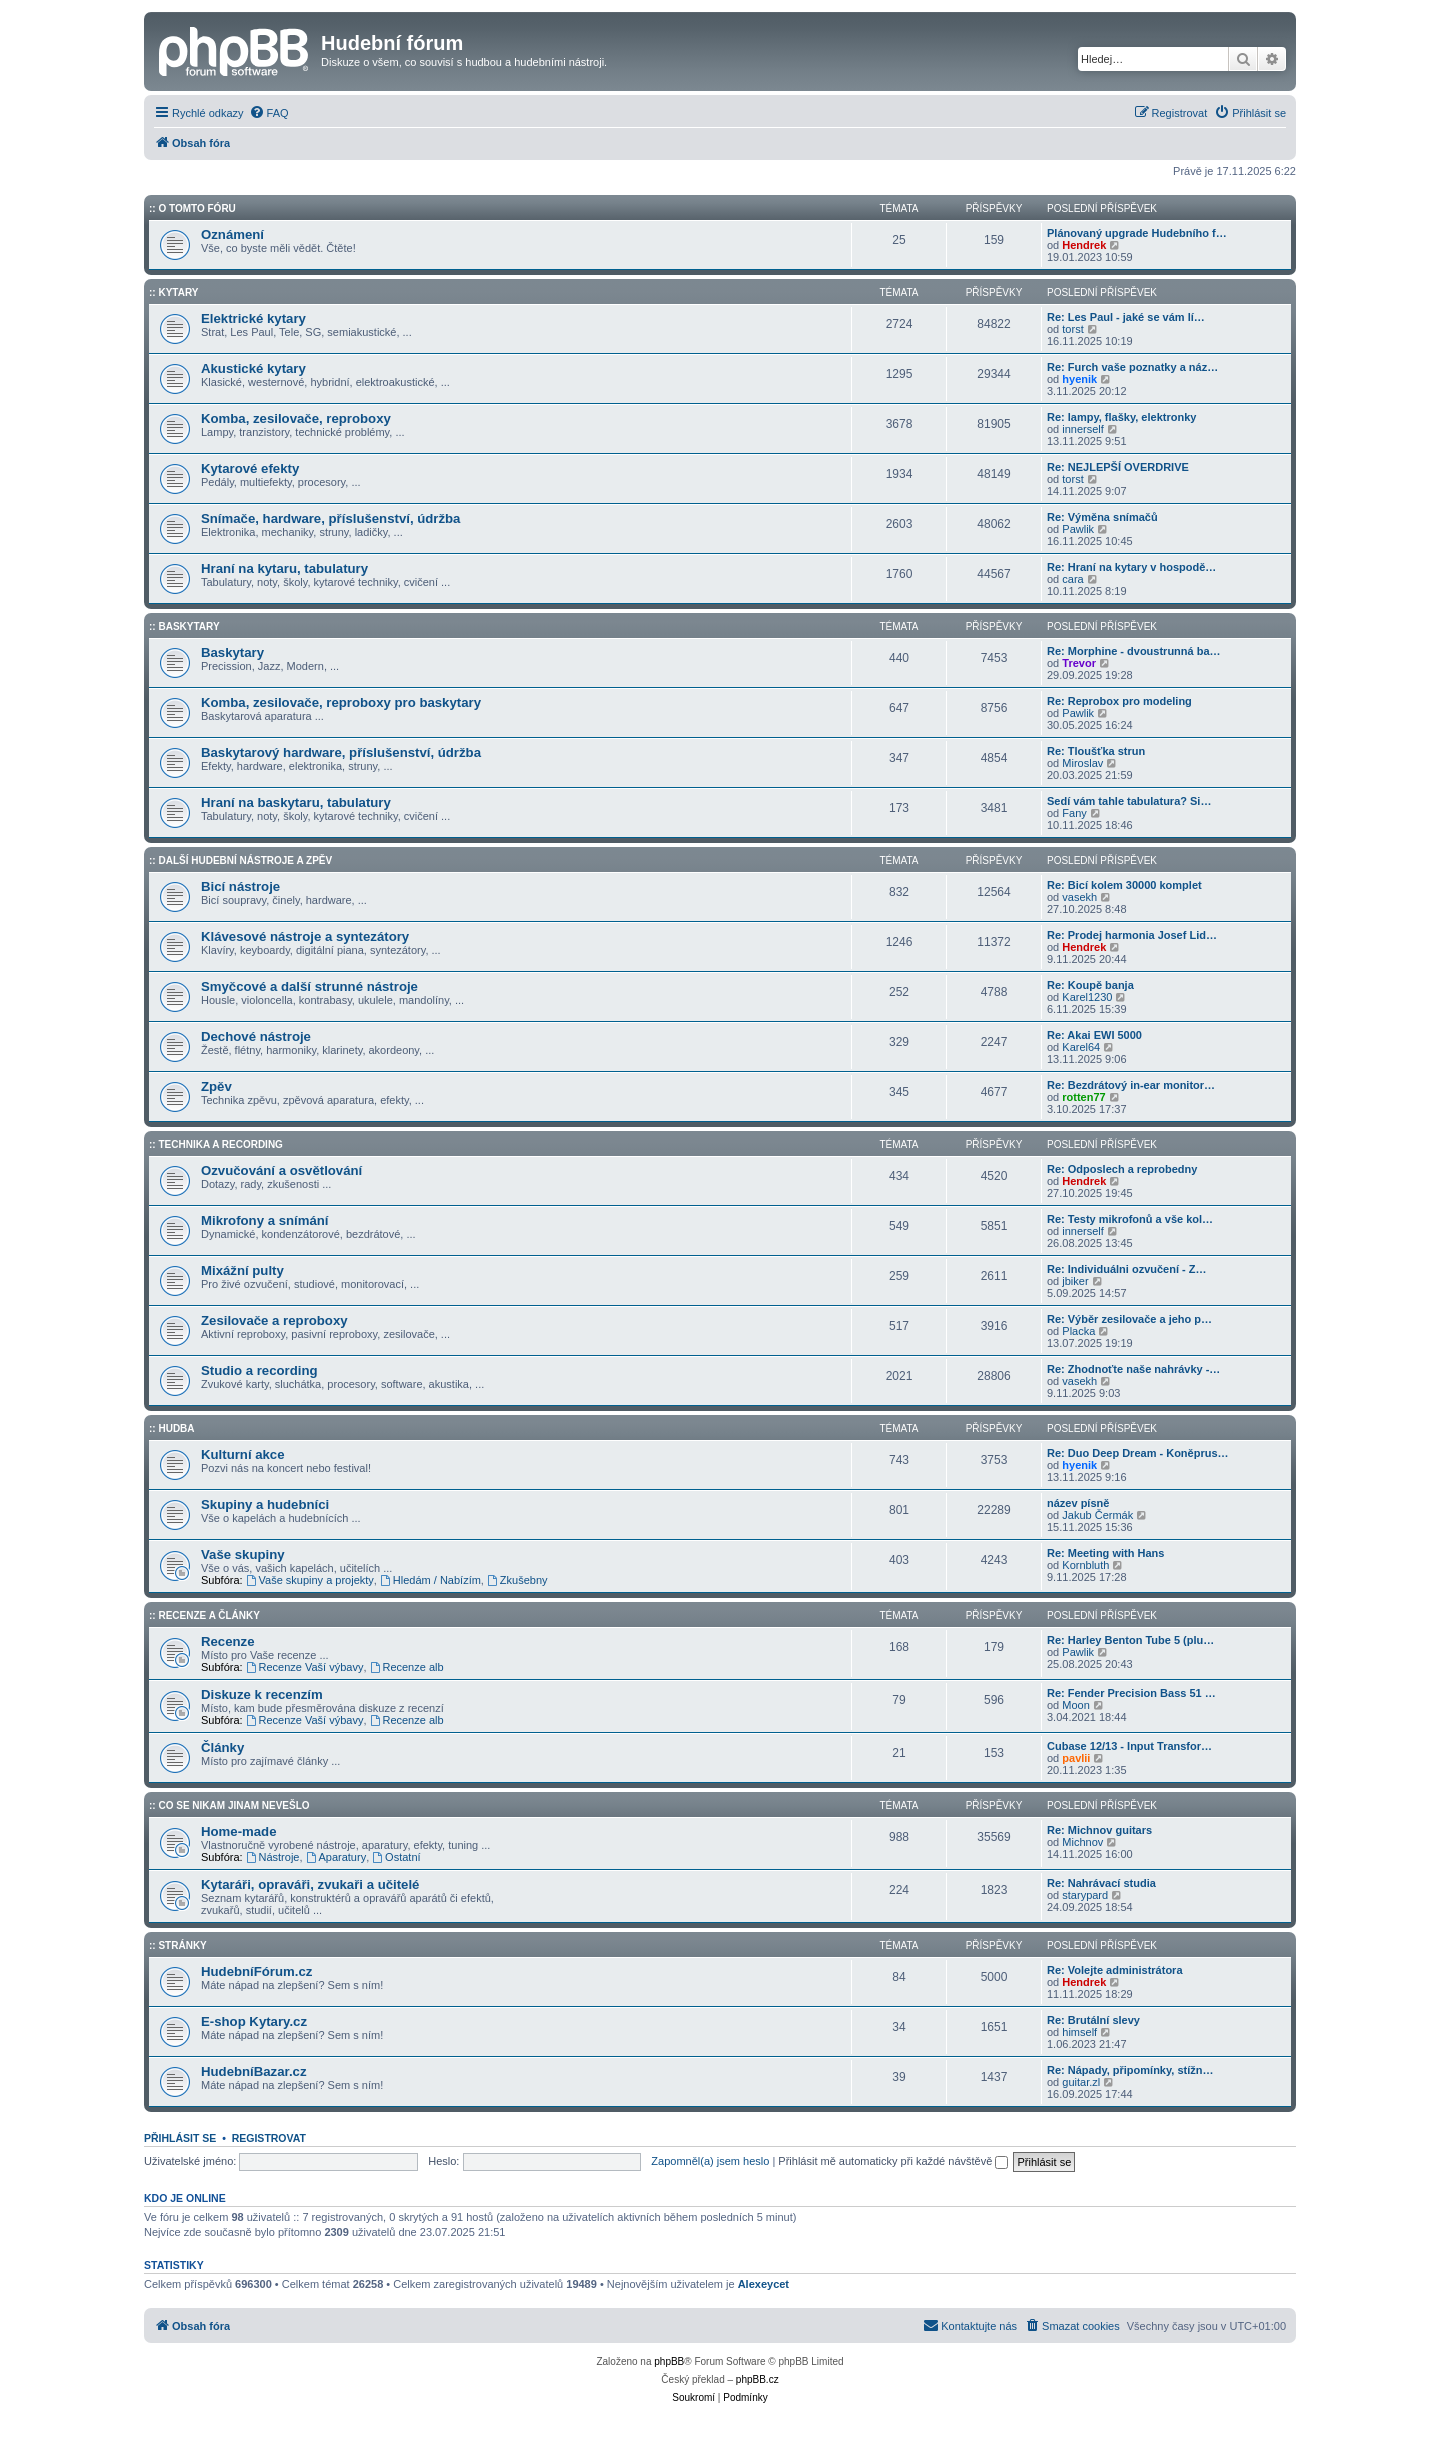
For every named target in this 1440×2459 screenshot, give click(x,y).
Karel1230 (1087, 997)
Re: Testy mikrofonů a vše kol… (1130, 1219)
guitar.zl (1081, 2082)
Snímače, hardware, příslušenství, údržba (330, 518)
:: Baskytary (184, 626)
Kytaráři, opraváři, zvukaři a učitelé (310, 1884)
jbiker (1075, 1281)
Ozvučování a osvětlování (281, 1170)
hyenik (1079, 379)
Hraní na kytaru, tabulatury (284, 568)
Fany (1074, 813)
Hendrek (1084, 245)
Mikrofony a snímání (265, 1220)
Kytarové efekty (250, 468)
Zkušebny (517, 1580)
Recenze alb (407, 1667)
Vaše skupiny (243, 1554)
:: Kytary (173, 292)
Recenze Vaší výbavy (305, 1667)
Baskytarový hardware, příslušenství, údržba (341, 752)
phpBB (669, 2361)
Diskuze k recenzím (262, 1694)
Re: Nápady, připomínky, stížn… (1130, 2070)
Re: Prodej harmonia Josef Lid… (1132, 935)
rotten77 (1083, 1097)
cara (1072, 579)
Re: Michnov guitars (1099, 1830)
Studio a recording (259, 1370)
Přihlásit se (180, 2138)
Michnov (1082, 1842)
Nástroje (273, 1857)
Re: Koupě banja (1090, 985)
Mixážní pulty (242, 1270)
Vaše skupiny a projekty (310, 1580)
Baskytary (232, 652)
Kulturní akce (243, 1454)
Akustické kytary (253, 368)
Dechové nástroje (256, 1036)
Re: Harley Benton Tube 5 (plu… (1130, 1640)
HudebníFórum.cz (256, 1971)
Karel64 (1081, 1047)
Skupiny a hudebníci (265, 1504)
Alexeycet (763, 2284)
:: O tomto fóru (192, 208)
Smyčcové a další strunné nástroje (309, 986)
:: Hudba (172, 1428)
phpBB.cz (757, 2379)
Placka (1078, 1331)
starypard (1085, 1895)
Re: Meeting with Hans (1105, 1553)
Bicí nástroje (240, 886)
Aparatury (336, 1857)
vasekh (1079, 897)
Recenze (228, 1641)
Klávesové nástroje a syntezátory (305, 936)
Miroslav (1082, 763)
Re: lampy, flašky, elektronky (1121, 417)
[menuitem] (269, 113)
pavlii (1076, 1758)
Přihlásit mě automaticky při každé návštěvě (893, 2161)
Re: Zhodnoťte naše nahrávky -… (1133, 1369)
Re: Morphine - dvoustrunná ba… (1134, 651)
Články (222, 1747)
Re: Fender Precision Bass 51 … (1131, 1693)
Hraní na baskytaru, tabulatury (296, 802)
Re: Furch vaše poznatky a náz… (1132, 367)
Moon (1076, 1705)
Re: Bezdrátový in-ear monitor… (1131, 1085)
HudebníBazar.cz (254, 2071)
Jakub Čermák (1097, 1515)
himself (1079, 2032)
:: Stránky (178, 1945)
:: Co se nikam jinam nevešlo (229, 1805)
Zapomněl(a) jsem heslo (710, 2161)
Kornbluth (1085, 1565)
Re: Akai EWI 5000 (1094, 1035)
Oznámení (232, 234)
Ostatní (396, 1857)
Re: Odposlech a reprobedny (1122, 1169)
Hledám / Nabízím (430, 1580)
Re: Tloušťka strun (1096, 751)
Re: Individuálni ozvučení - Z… (1127, 1269)
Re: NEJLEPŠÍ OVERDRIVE (1118, 467)
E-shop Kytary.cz (254, 2021)
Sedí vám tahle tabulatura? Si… (1129, 801)
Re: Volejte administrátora (1115, 1970)
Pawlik (1078, 529)
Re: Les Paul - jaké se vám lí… (1126, 317)
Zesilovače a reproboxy (274, 1320)
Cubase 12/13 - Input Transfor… (1129, 1746)
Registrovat (269, 2138)
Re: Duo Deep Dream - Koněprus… (1138, 1453)
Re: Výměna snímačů (1102, 517)
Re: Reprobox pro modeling (1119, 701)
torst (1072, 329)
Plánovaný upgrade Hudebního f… (1137, 233)
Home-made (238, 1831)
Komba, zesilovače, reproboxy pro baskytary (341, 702)
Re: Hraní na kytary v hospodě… (1131, 567)
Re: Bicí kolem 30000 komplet (1124, 885)
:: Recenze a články (204, 1615)
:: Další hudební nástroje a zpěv (240, 860)
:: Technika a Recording (216, 1144)
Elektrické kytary (253, 318)
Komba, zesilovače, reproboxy (296, 418)
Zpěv (216, 1086)
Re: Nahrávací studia (1101, 1883)
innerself (1083, 429)
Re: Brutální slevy (1093, 2020)
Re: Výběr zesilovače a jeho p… (1129, 1319)
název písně (1078, 1503)
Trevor (1079, 663)
